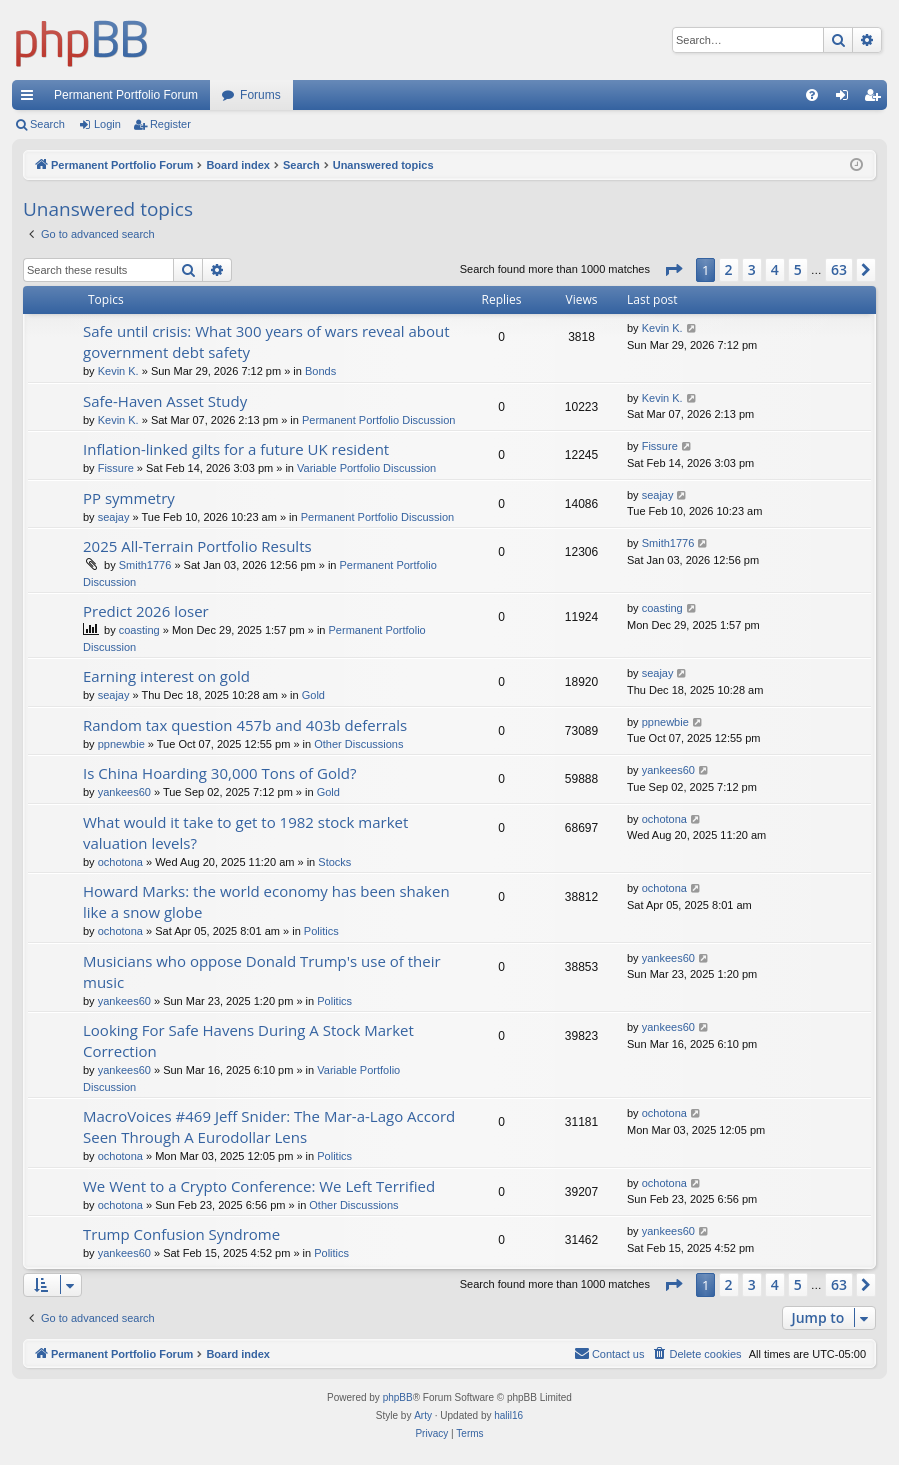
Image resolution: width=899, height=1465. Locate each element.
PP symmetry (129, 498)
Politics (321, 931)
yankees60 (124, 792)
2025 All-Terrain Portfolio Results (197, 546)
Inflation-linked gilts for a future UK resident (236, 449)
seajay (114, 517)
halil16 (508, 1415)
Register (170, 124)
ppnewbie (121, 744)
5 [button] (798, 269)
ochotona (120, 862)
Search (47, 124)
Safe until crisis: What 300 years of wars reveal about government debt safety (266, 341)
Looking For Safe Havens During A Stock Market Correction (248, 1040)
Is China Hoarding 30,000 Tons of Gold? (219, 773)
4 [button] (775, 269)
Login (107, 124)
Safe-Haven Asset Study (165, 401)
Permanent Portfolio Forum (126, 95)
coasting (139, 630)
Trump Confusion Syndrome (181, 1234)
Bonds (320, 371)
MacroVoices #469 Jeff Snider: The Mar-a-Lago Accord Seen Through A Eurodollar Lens (269, 1126)
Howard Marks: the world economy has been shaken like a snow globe (266, 901)
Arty (423, 1415)
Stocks (334, 862)
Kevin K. (118, 371)
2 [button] (729, 269)
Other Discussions (358, 744)
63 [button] (839, 269)
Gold (313, 695)
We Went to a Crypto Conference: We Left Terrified (259, 1186)
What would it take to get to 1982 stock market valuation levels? (245, 832)
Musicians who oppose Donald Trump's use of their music (262, 971)
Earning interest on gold (166, 676)
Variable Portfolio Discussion (366, 468)
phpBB (398, 1397)
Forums (260, 95)
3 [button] (752, 269)
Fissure (116, 468)
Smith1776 (145, 565)
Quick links (31, 99)
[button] (673, 270)
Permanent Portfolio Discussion (378, 420)
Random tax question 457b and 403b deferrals (245, 725)
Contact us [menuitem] (609, 1353)
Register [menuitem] (876, 99)
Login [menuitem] (846, 99)
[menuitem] (812, 95)
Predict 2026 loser (146, 611)
